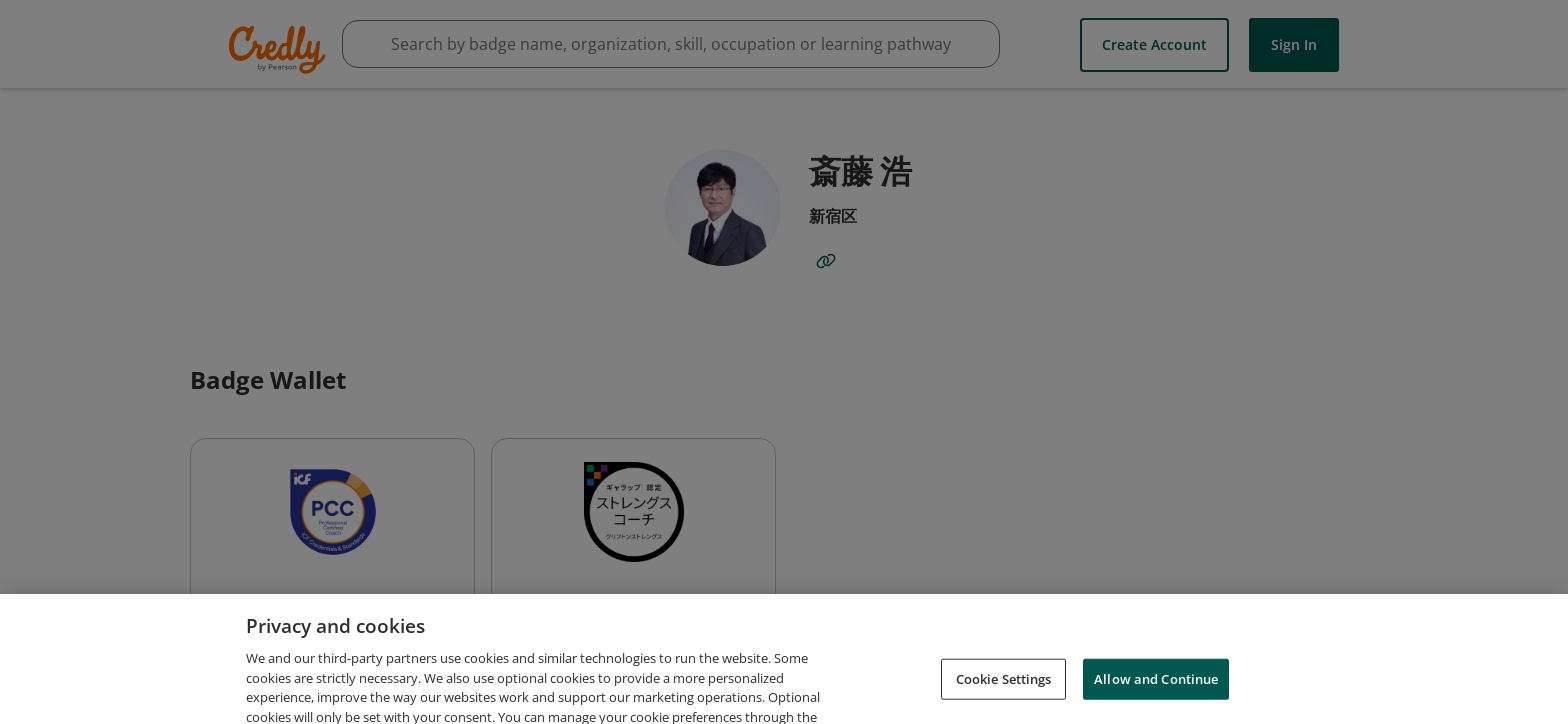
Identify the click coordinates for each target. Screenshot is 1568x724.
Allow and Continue (1156, 690)
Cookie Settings (1004, 690)
